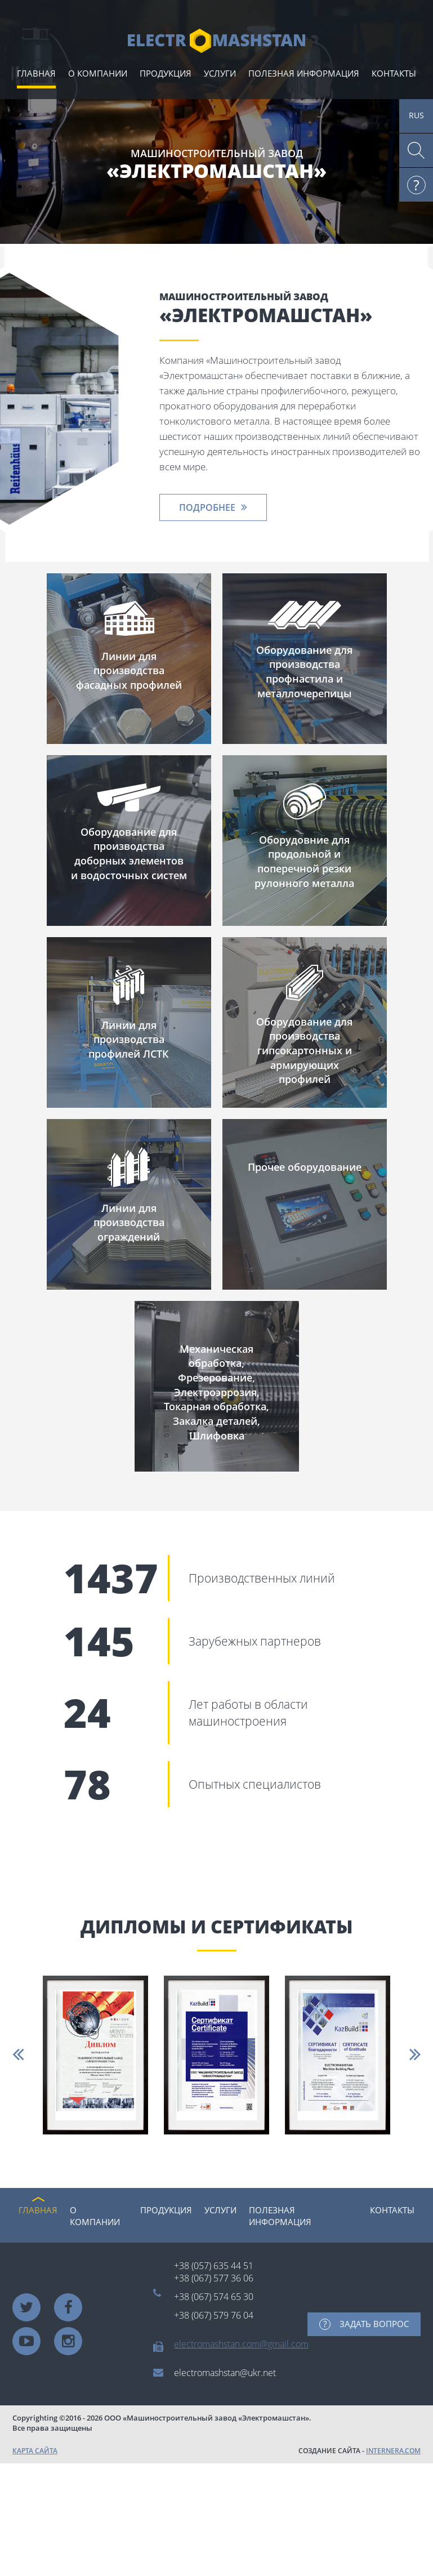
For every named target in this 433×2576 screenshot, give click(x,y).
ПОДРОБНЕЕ (207, 507)
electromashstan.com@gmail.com (241, 2344)
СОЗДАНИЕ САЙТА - (359, 2450)
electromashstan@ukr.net (225, 2372)
